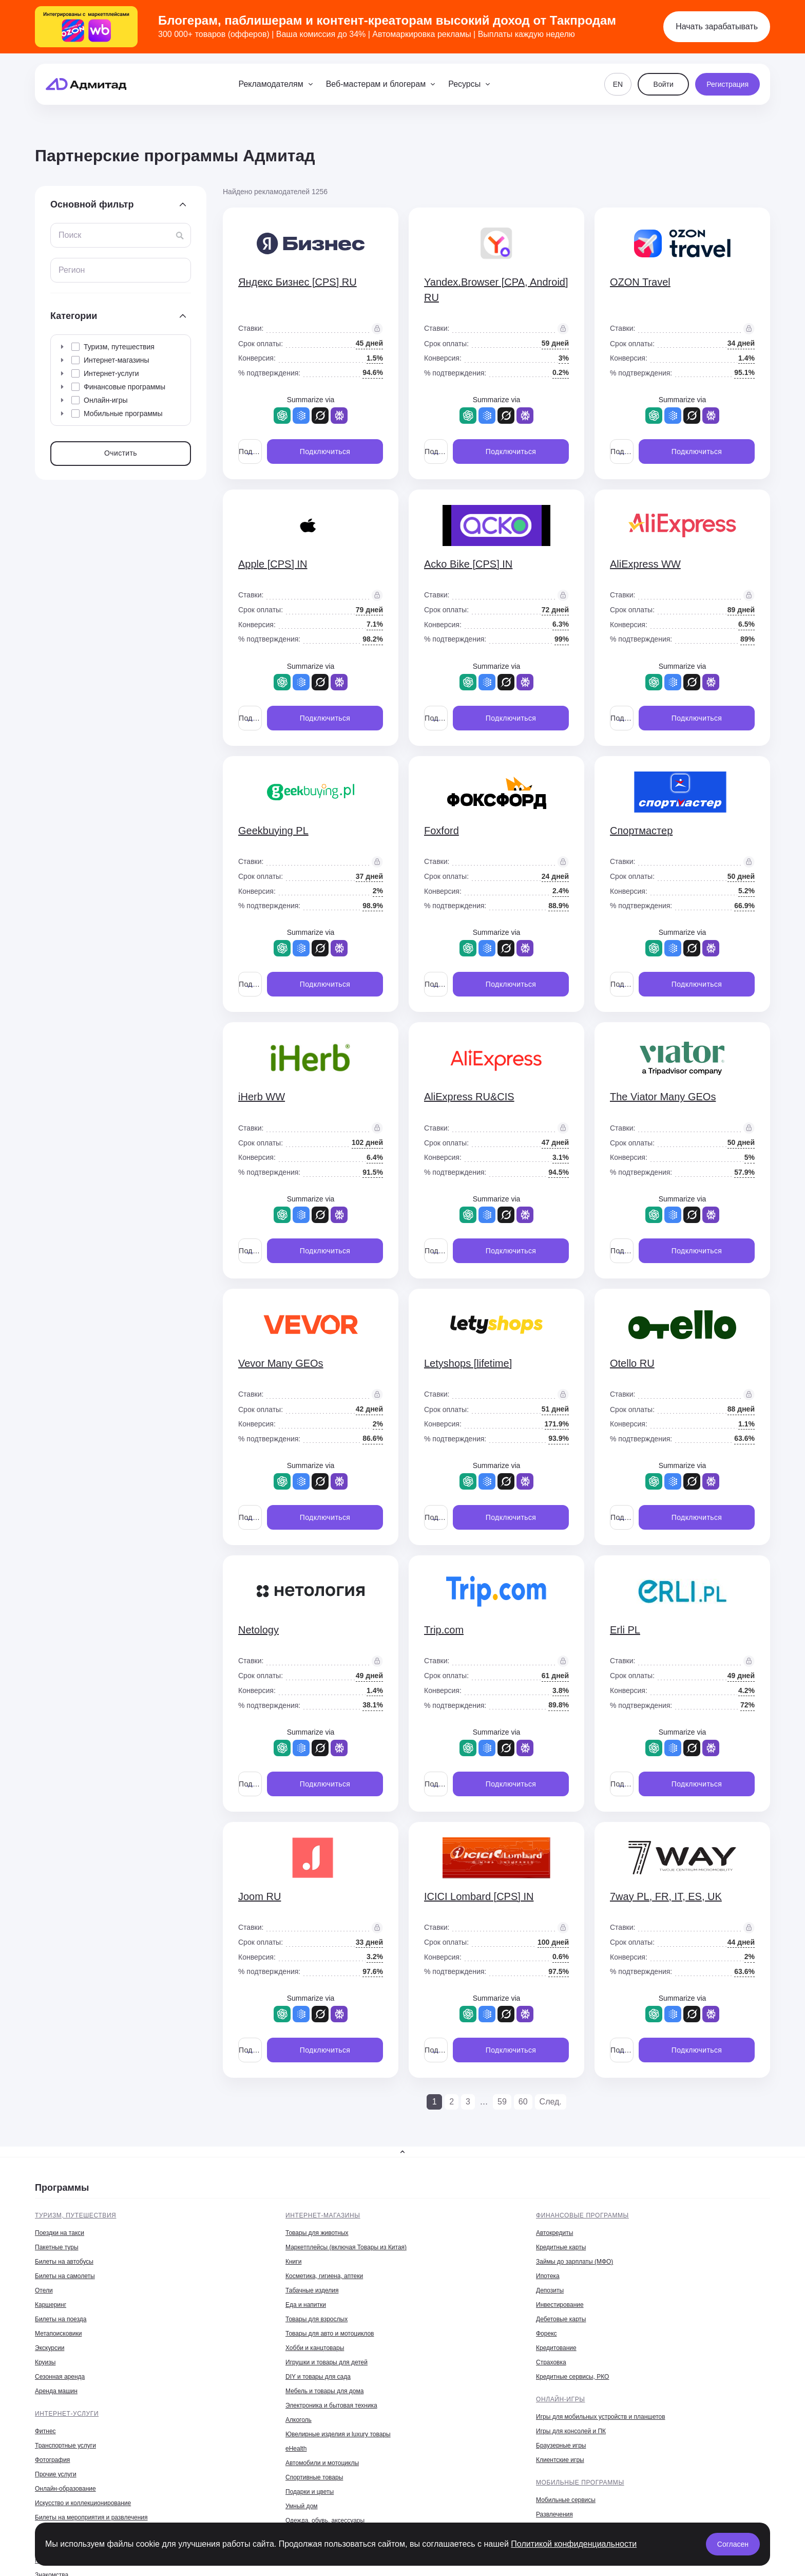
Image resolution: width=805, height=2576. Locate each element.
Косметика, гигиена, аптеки (324, 2276)
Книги (293, 2261)
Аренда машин (56, 2391)
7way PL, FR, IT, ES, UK (666, 1896)
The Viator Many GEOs (663, 1096)
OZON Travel (640, 282)
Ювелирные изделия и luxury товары (338, 2434)
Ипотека (548, 2276)
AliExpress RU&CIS (469, 1096)
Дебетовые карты (561, 2319)
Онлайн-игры (560, 2399)
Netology (258, 1629)
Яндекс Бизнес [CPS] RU (297, 282)
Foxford (441, 830)
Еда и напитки (305, 2304)
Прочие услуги (55, 2474)
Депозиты (550, 2290)
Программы (62, 2188)
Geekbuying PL (273, 830)
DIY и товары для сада (318, 2376)
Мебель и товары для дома (324, 2391)
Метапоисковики (58, 2333)
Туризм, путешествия (75, 2215)
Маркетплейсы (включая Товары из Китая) (346, 2247)
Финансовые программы (582, 2215)
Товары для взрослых (316, 2319)
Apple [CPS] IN (273, 564)
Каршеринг (50, 2304)
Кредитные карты (561, 2247)
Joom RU (259, 1896)
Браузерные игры (561, 2445)
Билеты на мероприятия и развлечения (91, 2517)
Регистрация (727, 84)
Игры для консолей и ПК (571, 2431)
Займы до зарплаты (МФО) (574, 2261)
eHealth (295, 2448)
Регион (72, 270)
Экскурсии (49, 2348)
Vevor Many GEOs (280, 1363)
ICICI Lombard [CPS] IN (478, 1896)
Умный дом (301, 2506)
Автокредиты (554, 2232)
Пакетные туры (57, 2247)
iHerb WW (261, 1096)
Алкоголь (298, 2419)
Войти (664, 84)
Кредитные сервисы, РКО (572, 2376)
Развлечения (554, 2514)
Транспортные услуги (65, 2445)
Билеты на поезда (60, 2319)
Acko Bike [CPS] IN (468, 564)
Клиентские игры (560, 2460)
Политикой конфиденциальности (574, 2544)
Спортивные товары (314, 2477)
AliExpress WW (645, 564)
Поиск (70, 235)
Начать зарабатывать (717, 26)
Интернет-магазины (322, 2215)
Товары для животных (317, 2232)
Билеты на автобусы (64, 2261)
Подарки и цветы (309, 2491)
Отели (44, 2290)
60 (523, 2101)
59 (502, 2101)
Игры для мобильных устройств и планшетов (600, 2416)
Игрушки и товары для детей (326, 2362)
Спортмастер (641, 830)
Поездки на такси (59, 2232)
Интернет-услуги (67, 2413)
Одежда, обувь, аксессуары (325, 2520)
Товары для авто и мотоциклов (329, 2333)
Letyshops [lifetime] (468, 1363)
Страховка (551, 2362)
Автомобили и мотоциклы (322, 2463)
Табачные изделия (311, 2290)
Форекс (546, 2333)
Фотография (52, 2460)
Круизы (45, 2362)
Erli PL (625, 1629)
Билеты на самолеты (65, 2276)
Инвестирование (560, 2304)
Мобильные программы (580, 2482)
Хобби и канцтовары (314, 2348)
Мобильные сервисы (566, 2500)
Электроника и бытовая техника (331, 2405)
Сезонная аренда (60, 2376)
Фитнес (45, 2431)
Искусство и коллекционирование (83, 2503)
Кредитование (556, 2348)
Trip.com (444, 1629)
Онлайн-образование (65, 2488)
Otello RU (632, 1363)
